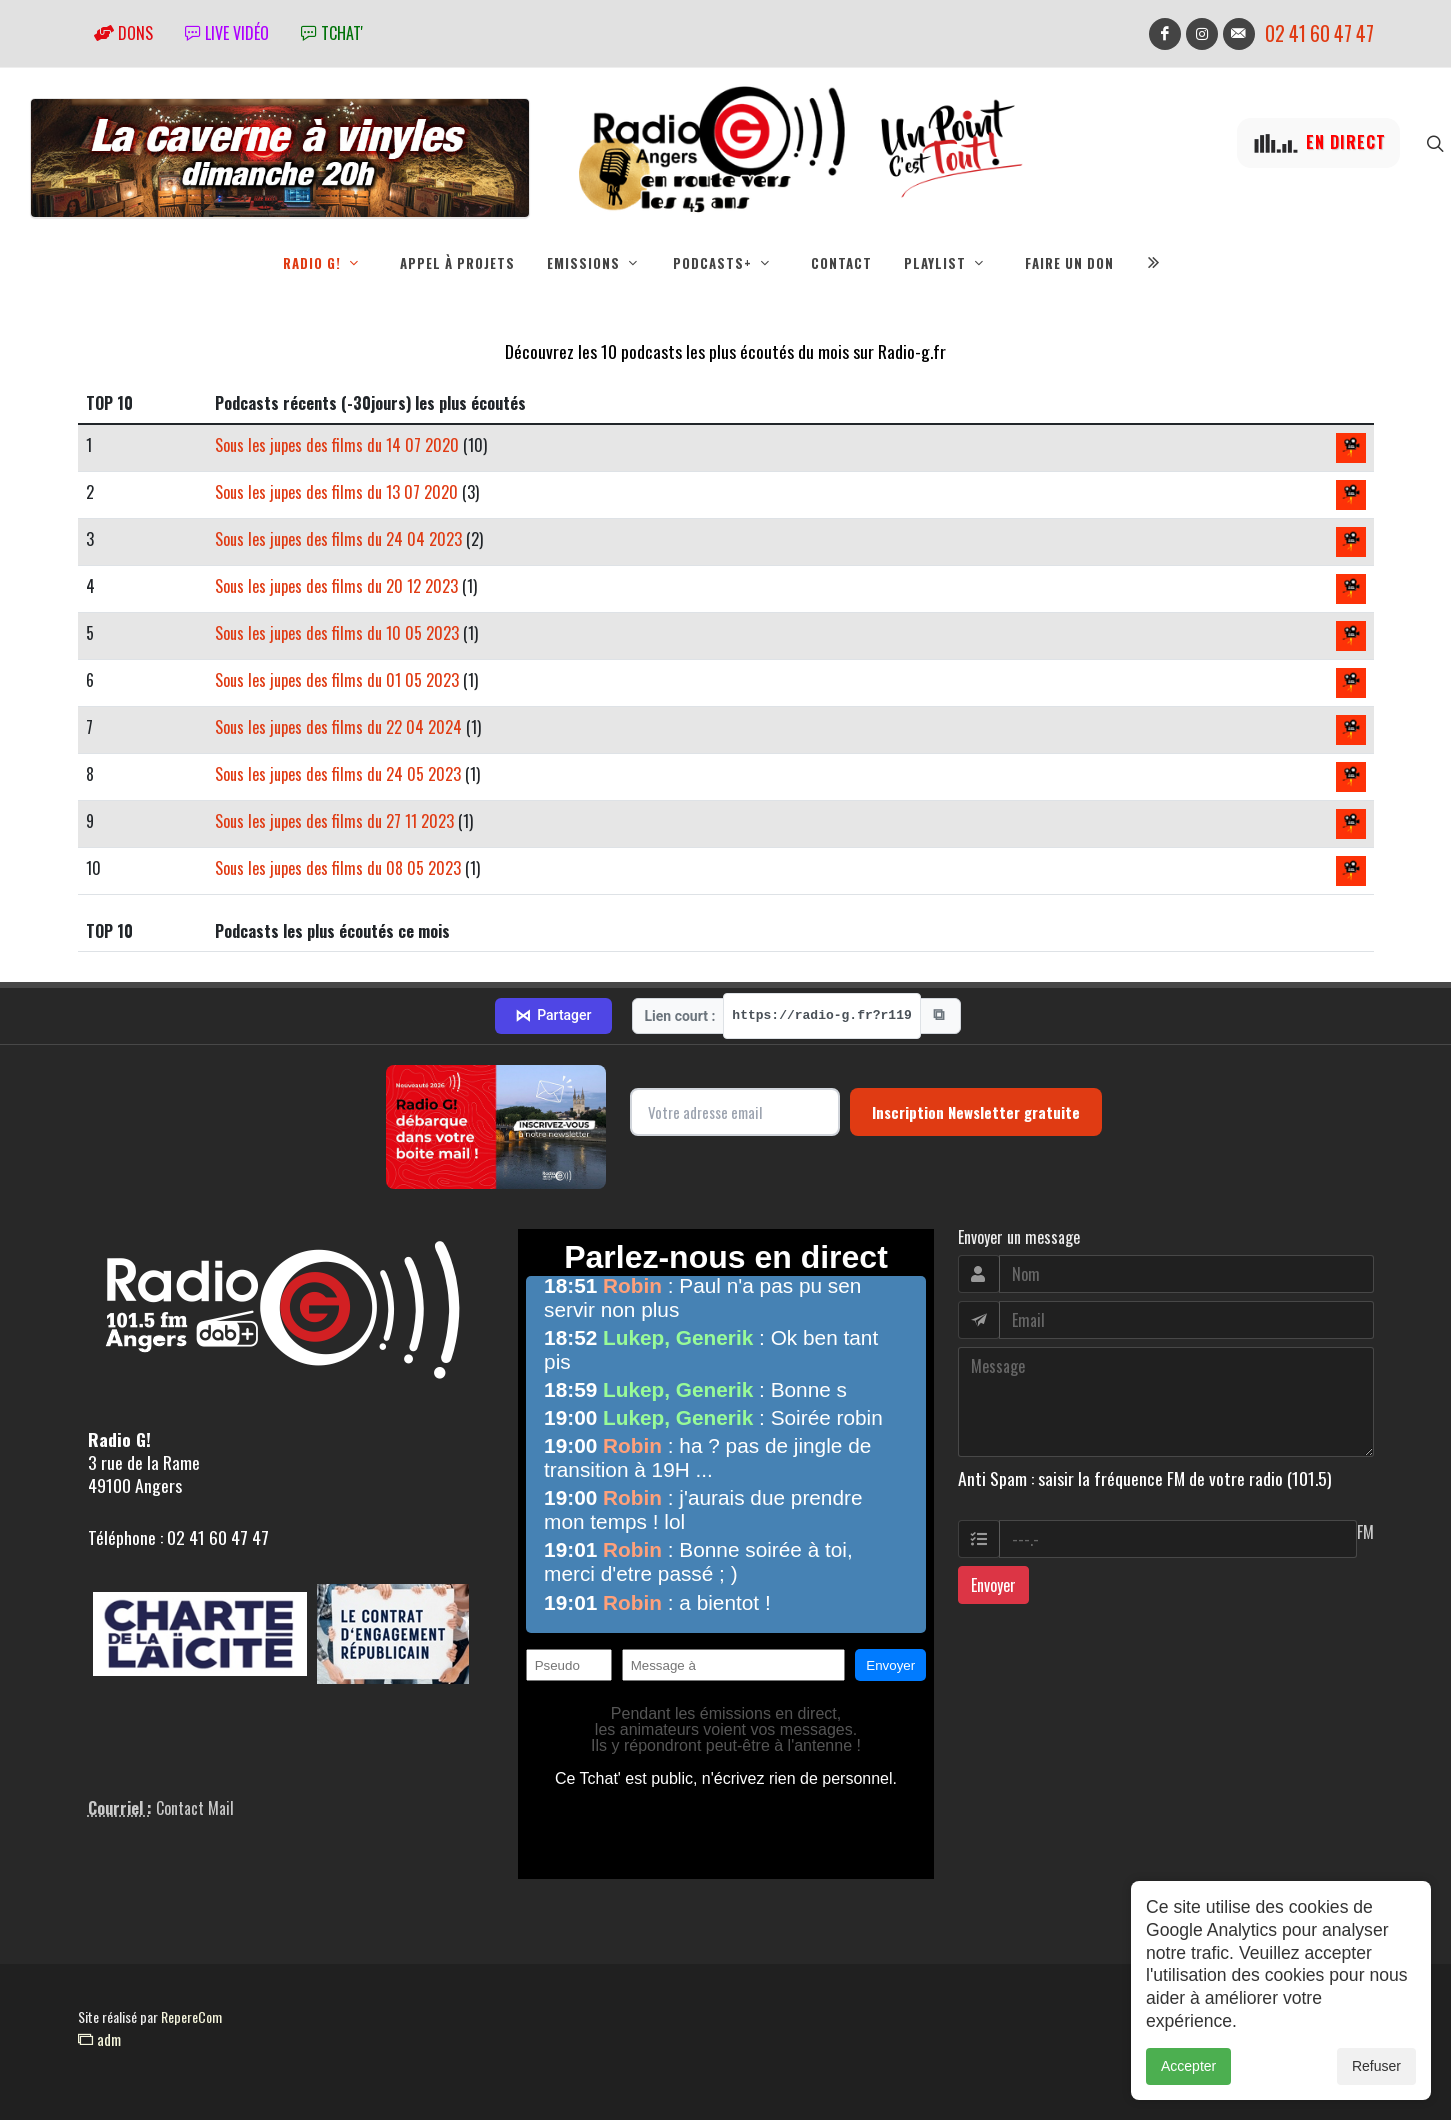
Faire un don (1069, 263)
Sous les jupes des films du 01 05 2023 (337, 680)
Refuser (1376, 2066)
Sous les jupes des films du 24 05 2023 (338, 774)
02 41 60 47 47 (1319, 33)
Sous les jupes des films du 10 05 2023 (337, 633)
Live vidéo (227, 33)
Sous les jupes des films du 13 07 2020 (336, 492)
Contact (841, 263)
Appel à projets (457, 263)
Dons (123, 33)
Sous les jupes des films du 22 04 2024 (338, 727)
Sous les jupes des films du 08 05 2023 (338, 868)
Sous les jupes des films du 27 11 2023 (334, 821)
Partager (553, 1016)
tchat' (332, 33)
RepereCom (191, 2016)
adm (99, 2039)
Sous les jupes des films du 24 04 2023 (338, 539)
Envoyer (993, 1585)
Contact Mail (195, 1808)
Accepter (1188, 2066)
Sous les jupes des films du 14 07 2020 (337, 445)
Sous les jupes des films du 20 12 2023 (336, 586)
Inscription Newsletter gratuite (976, 1112)
